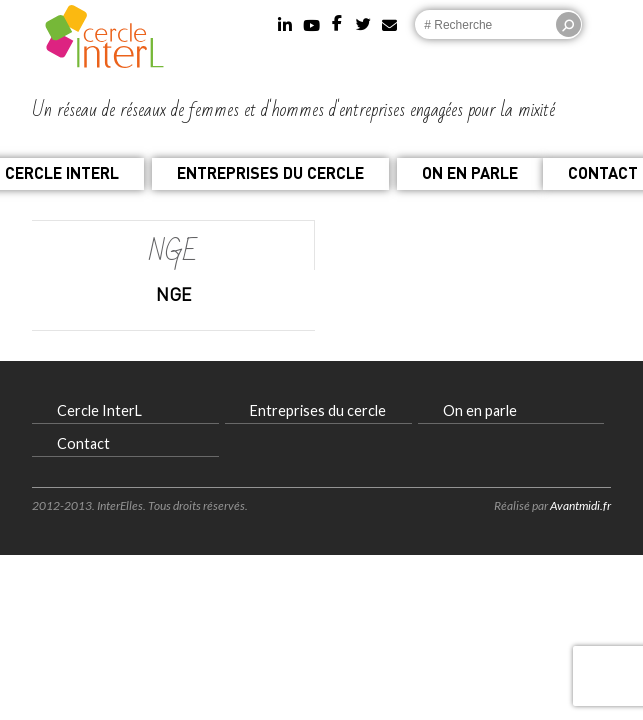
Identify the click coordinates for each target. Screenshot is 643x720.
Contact (83, 443)
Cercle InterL (99, 410)
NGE (173, 294)
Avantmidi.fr (580, 505)
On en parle (470, 172)
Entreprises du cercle (270, 172)
